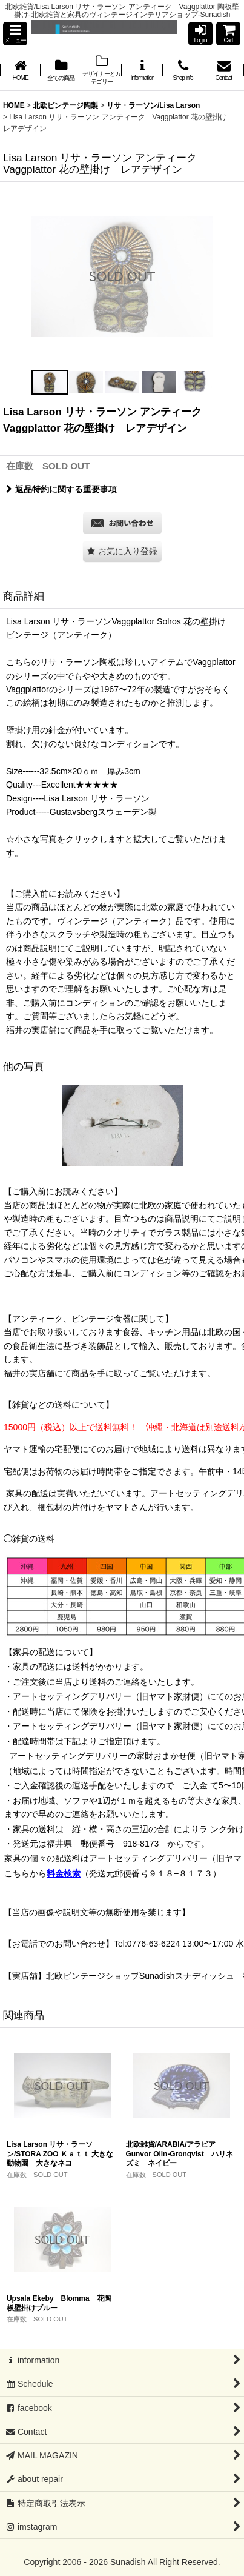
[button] (15, 33)
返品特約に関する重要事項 (61, 489)
